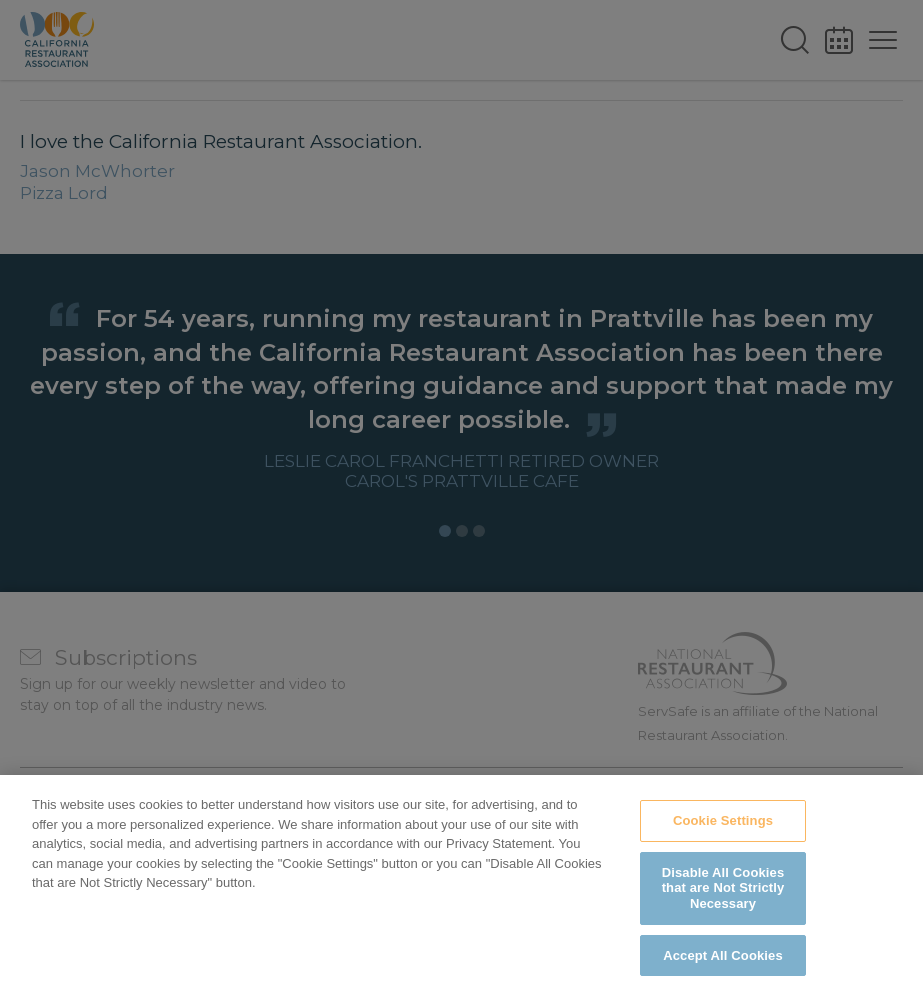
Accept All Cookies (723, 967)
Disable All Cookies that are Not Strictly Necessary (723, 900)
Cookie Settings (723, 833)
